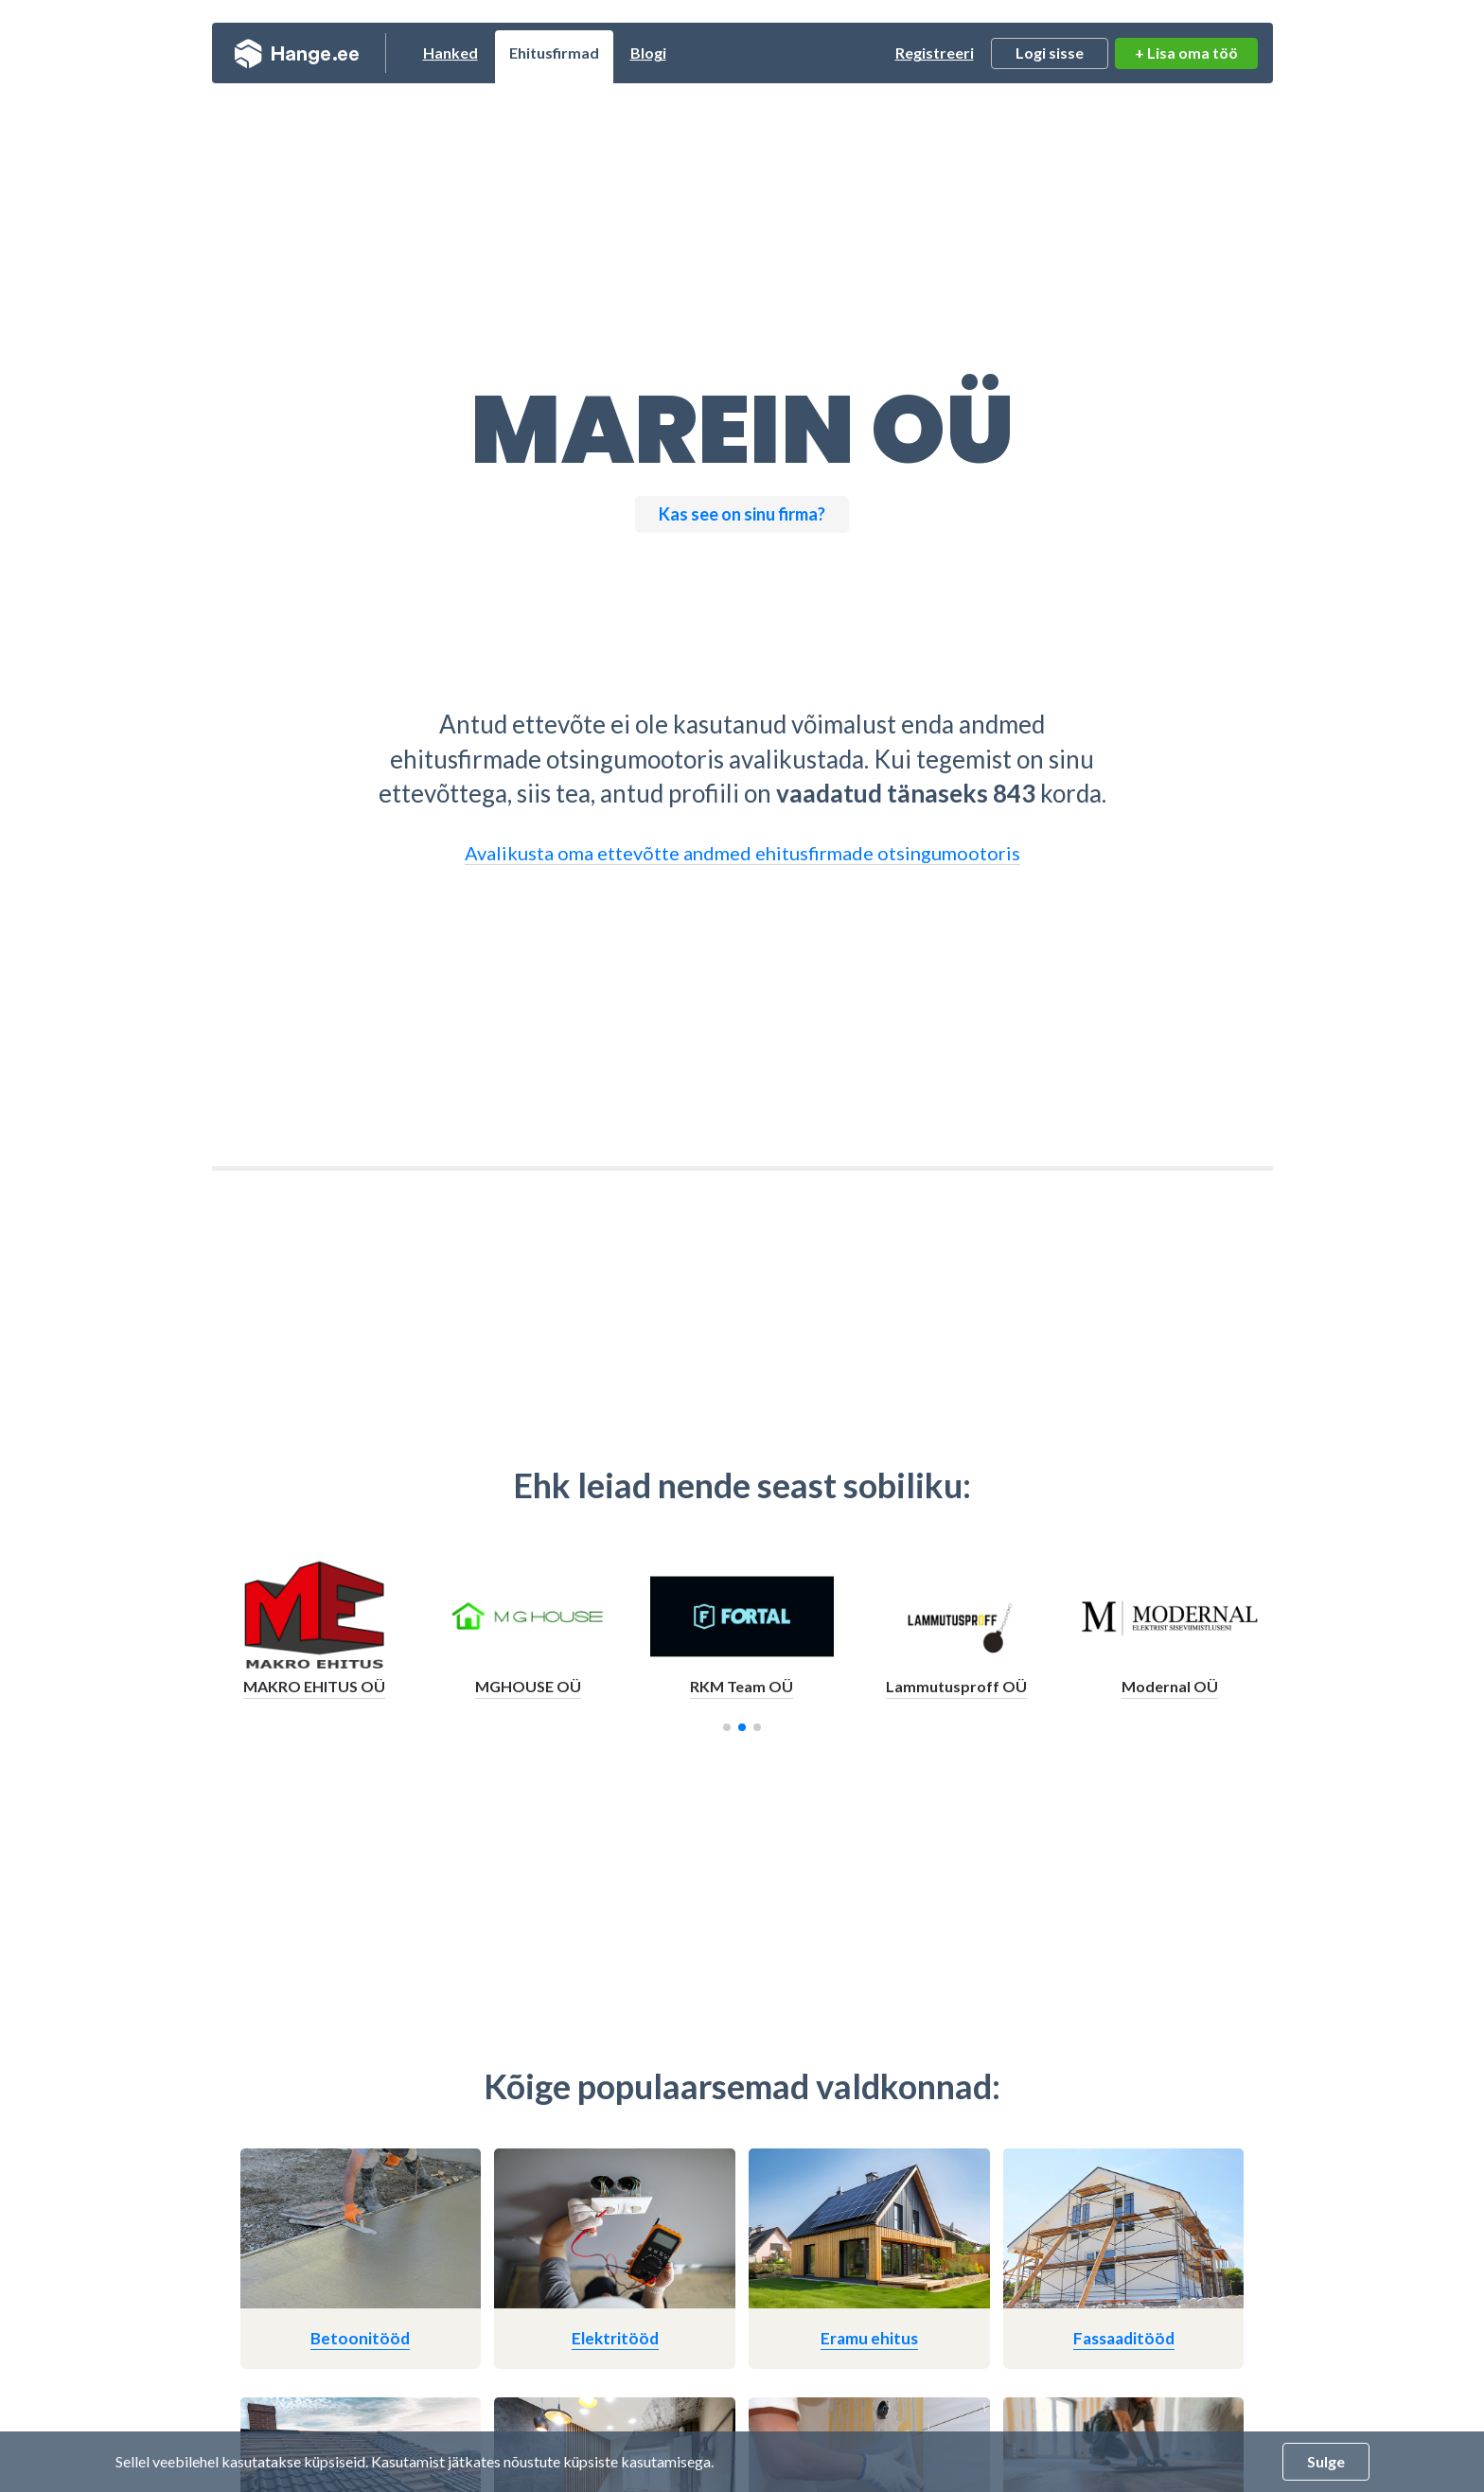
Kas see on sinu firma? (742, 514)
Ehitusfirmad (554, 53)
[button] (727, 1727)
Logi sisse (1050, 53)
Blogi (648, 53)
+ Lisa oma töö (1186, 53)
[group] (313, 1637)
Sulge (1326, 2461)
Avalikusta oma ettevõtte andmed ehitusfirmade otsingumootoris (742, 852)
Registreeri (934, 53)
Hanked (450, 53)
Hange (297, 53)
